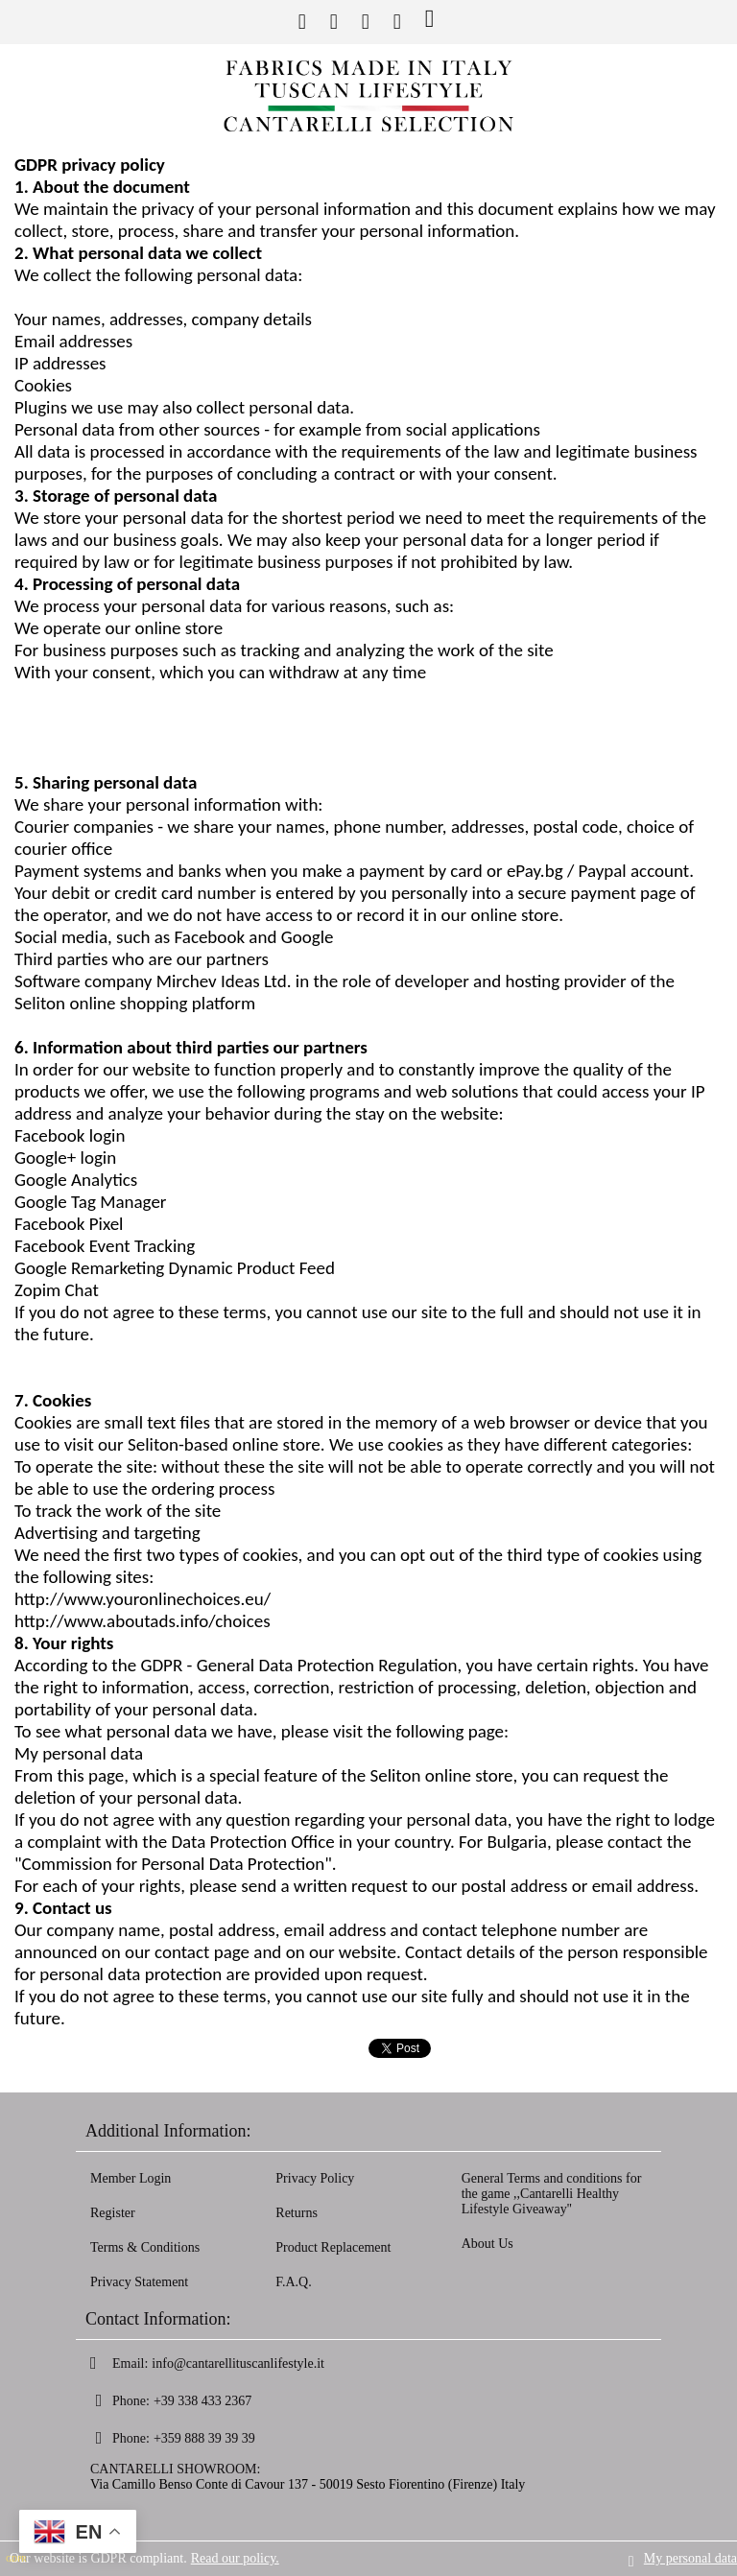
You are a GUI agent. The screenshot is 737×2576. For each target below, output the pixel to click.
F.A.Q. (293, 2282)
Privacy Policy (314, 2178)
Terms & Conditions (145, 2247)
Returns (296, 2213)
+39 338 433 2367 (202, 2401)
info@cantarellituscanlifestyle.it (238, 2363)
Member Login (130, 2178)
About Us (487, 2243)
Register (112, 2213)
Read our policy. (235, 2558)
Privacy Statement (139, 2282)
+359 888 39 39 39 (204, 2438)
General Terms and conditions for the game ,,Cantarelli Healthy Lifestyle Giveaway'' (552, 2193)
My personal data (690, 2558)
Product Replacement (333, 2247)
